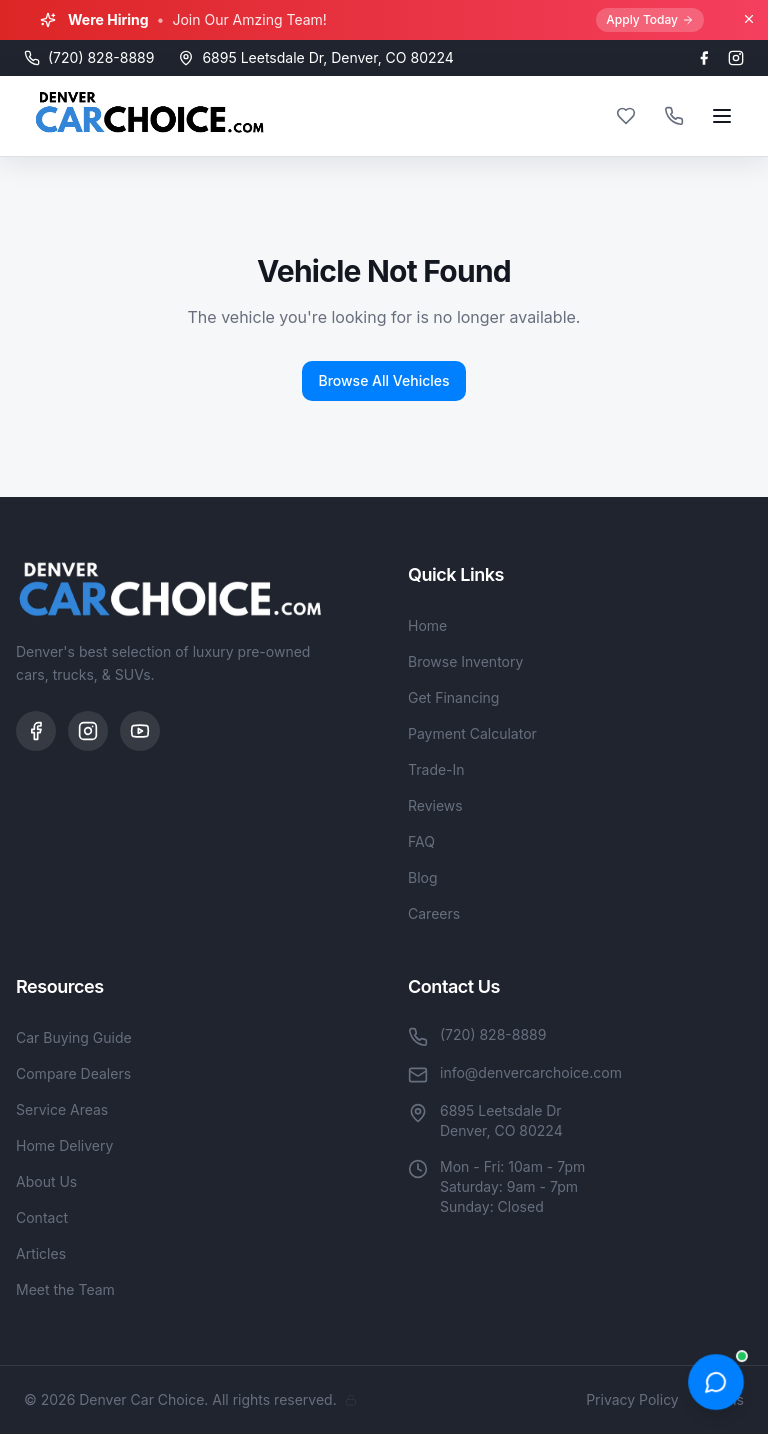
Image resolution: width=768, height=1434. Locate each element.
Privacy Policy (632, 1399)
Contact (42, 1217)
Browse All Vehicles (383, 380)
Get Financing (453, 697)
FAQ (421, 841)
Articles (41, 1253)
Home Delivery (64, 1145)
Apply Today (650, 19)
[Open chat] (716, 1382)
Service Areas (62, 1109)
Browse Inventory (465, 661)
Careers (434, 913)
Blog (423, 877)
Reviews (435, 805)
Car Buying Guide (74, 1037)
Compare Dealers (73, 1073)
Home (427, 625)
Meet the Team (65, 1289)
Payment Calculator (472, 733)
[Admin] (351, 1400)
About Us (46, 1181)
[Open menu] (722, 116)
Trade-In (436, 769)
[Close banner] (749, 19)
